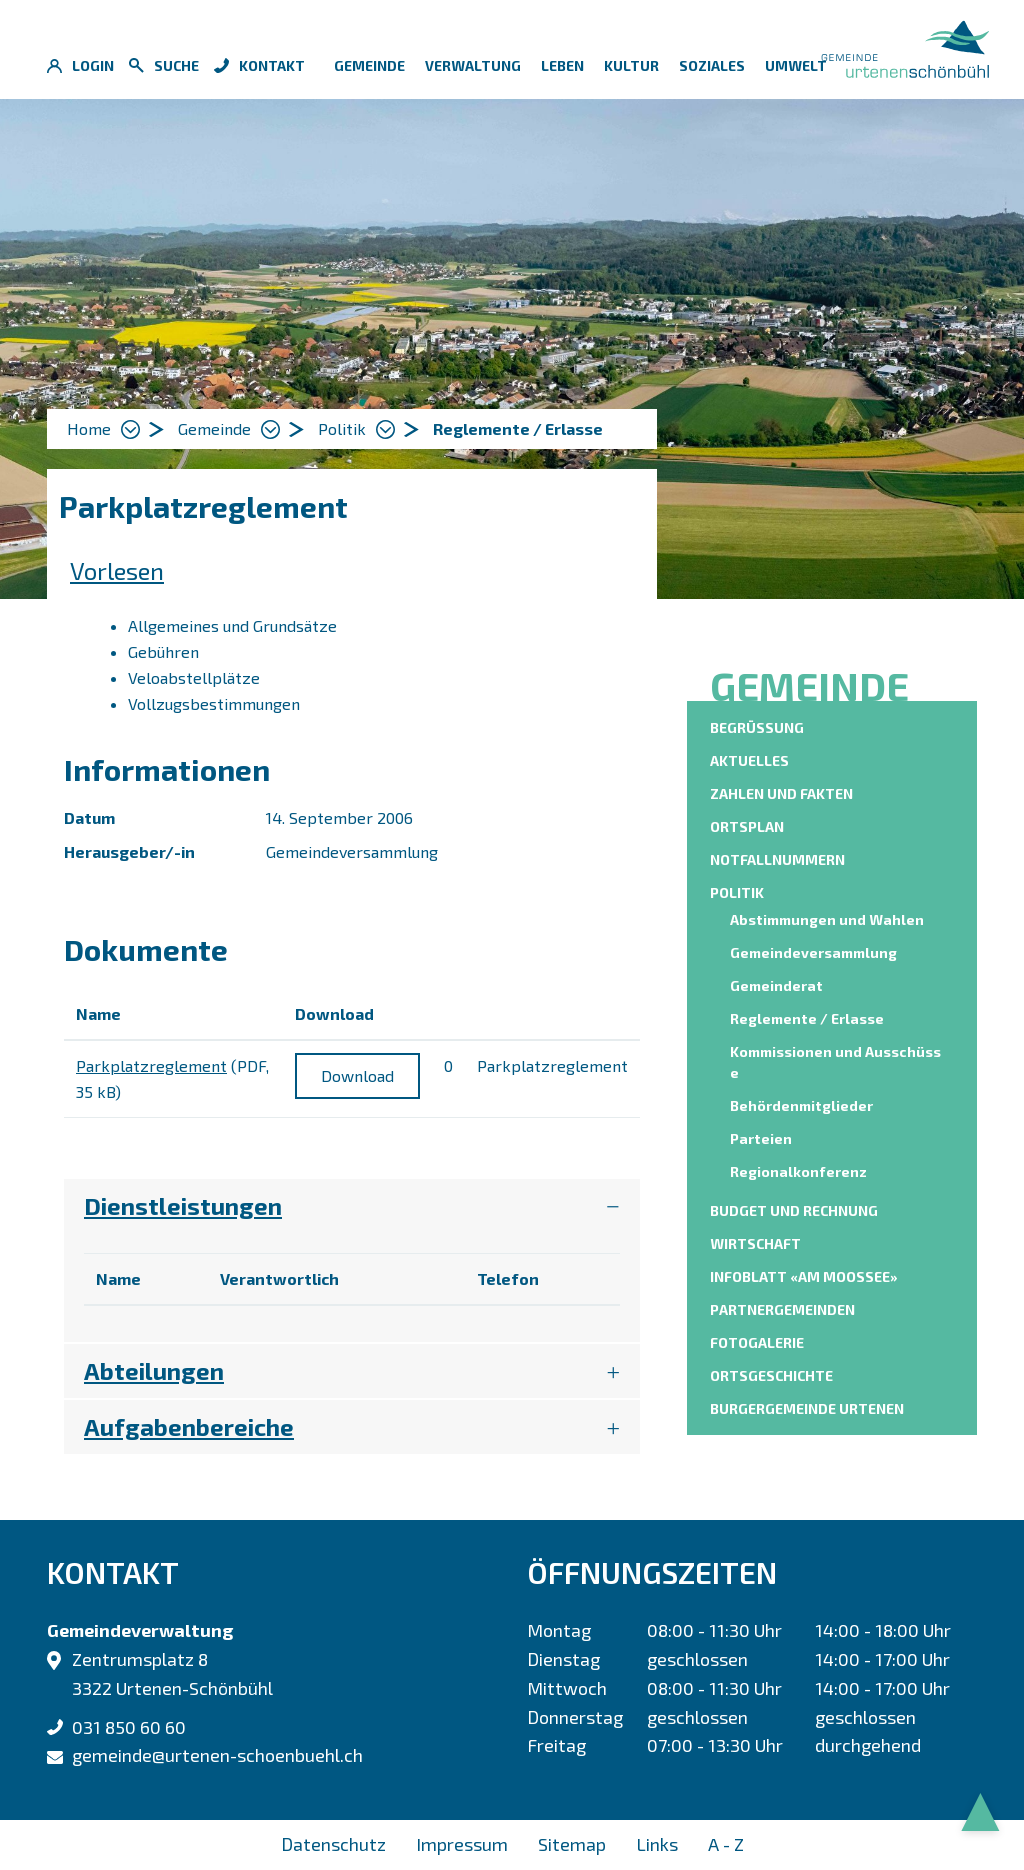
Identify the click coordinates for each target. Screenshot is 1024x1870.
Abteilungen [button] (154, 1370)
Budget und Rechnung (794, 1210)
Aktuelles (749, 760)
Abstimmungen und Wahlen (827, 919)
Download (357, 1075)
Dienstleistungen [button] (183, 1205)
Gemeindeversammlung (813, 952)
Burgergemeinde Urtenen (807, 1408)
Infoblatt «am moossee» (804, 1276)
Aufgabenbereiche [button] (189, 1426)
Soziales (712, 65)
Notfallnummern (777, 859)
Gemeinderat (776, 985)
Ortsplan (747, 826)
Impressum (462, 1844)
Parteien (761, 1138)
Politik (737, 892)
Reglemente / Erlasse (809, 1017)
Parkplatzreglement (151, 1065)
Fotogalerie (757, 1342)
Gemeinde (369, 65)
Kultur (631, 65)
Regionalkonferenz (798, 1171)
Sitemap (572, 1844)
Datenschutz (333, 1844)
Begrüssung (757, 727)
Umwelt (796, 65)
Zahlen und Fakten (781, 793)
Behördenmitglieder (801, 1105)
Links (657, 1844)
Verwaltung (473, 65)
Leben (562, 65)
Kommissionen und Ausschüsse (835, 1062)
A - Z (726, 1844)
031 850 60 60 (129, 1727)
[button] (229, 429)
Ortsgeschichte (771, 1375)
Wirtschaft (755, 1243)
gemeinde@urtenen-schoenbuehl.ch (217, 1755)
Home (89, 428)
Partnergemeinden (782, 1309)
